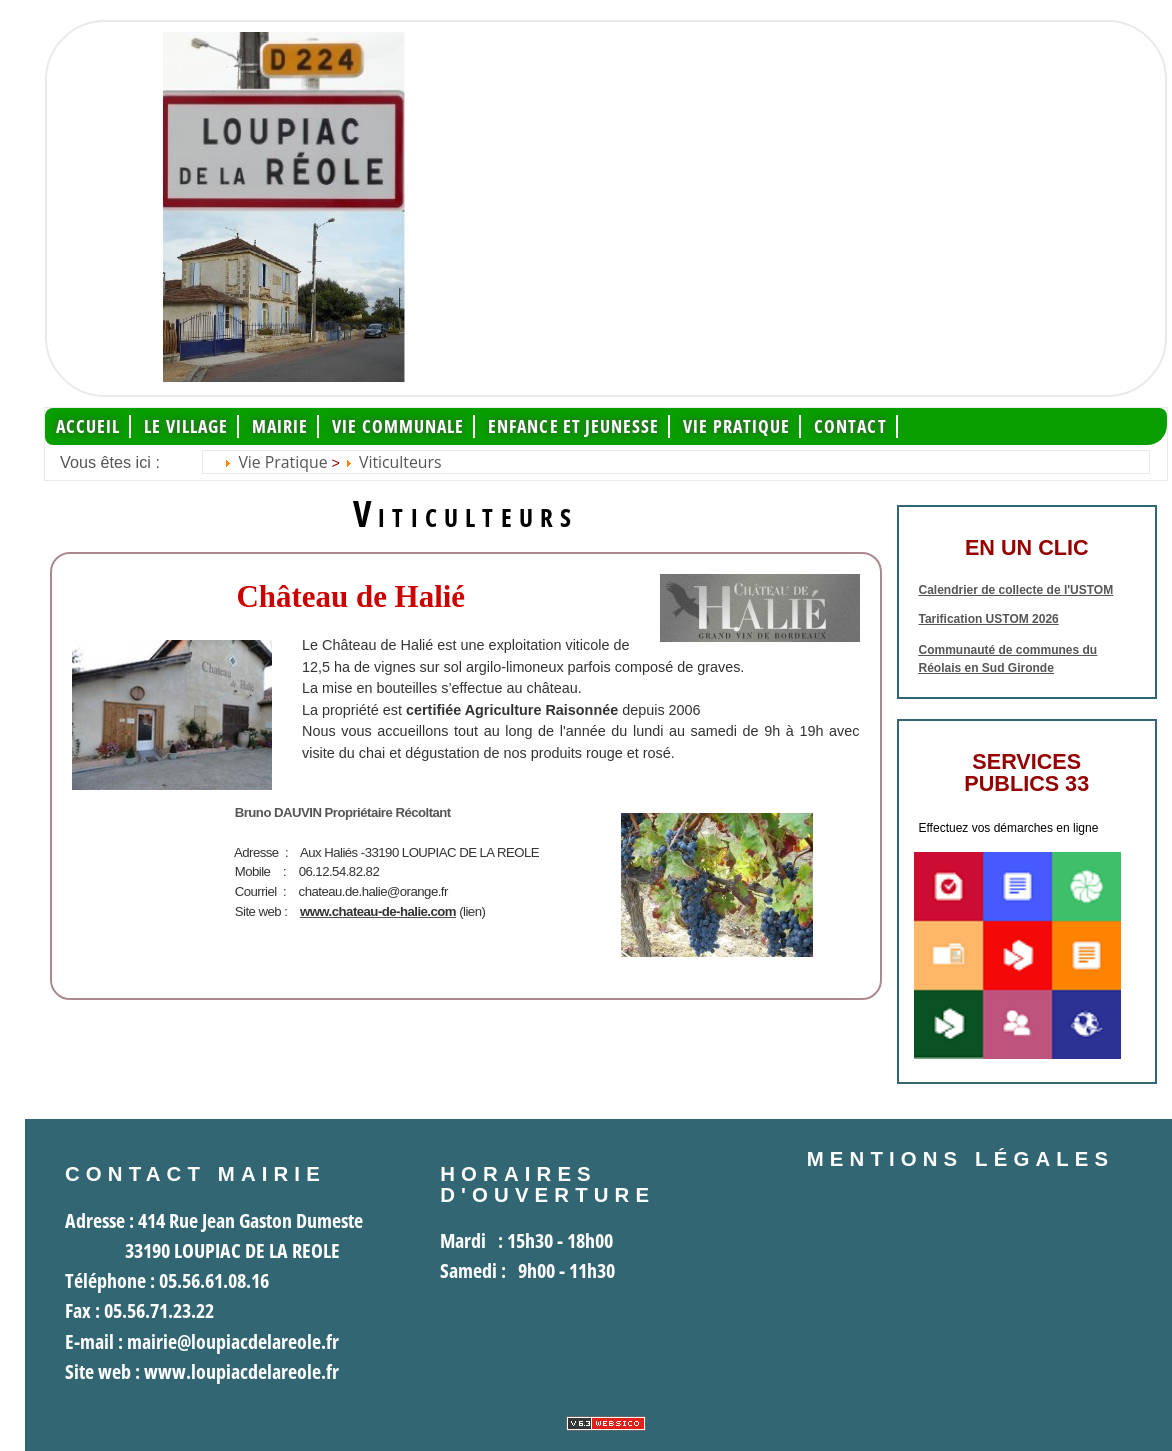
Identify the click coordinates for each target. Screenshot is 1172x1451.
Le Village (186, 426)
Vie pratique (736, 426)
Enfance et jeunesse (573, 426)
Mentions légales (961, 1159)
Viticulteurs (400, 462)
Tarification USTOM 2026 (989, 619)
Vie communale (398, 426)
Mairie (280, 426)
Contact (850, 426)
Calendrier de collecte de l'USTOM (1016, 590)
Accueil (88, 426)
